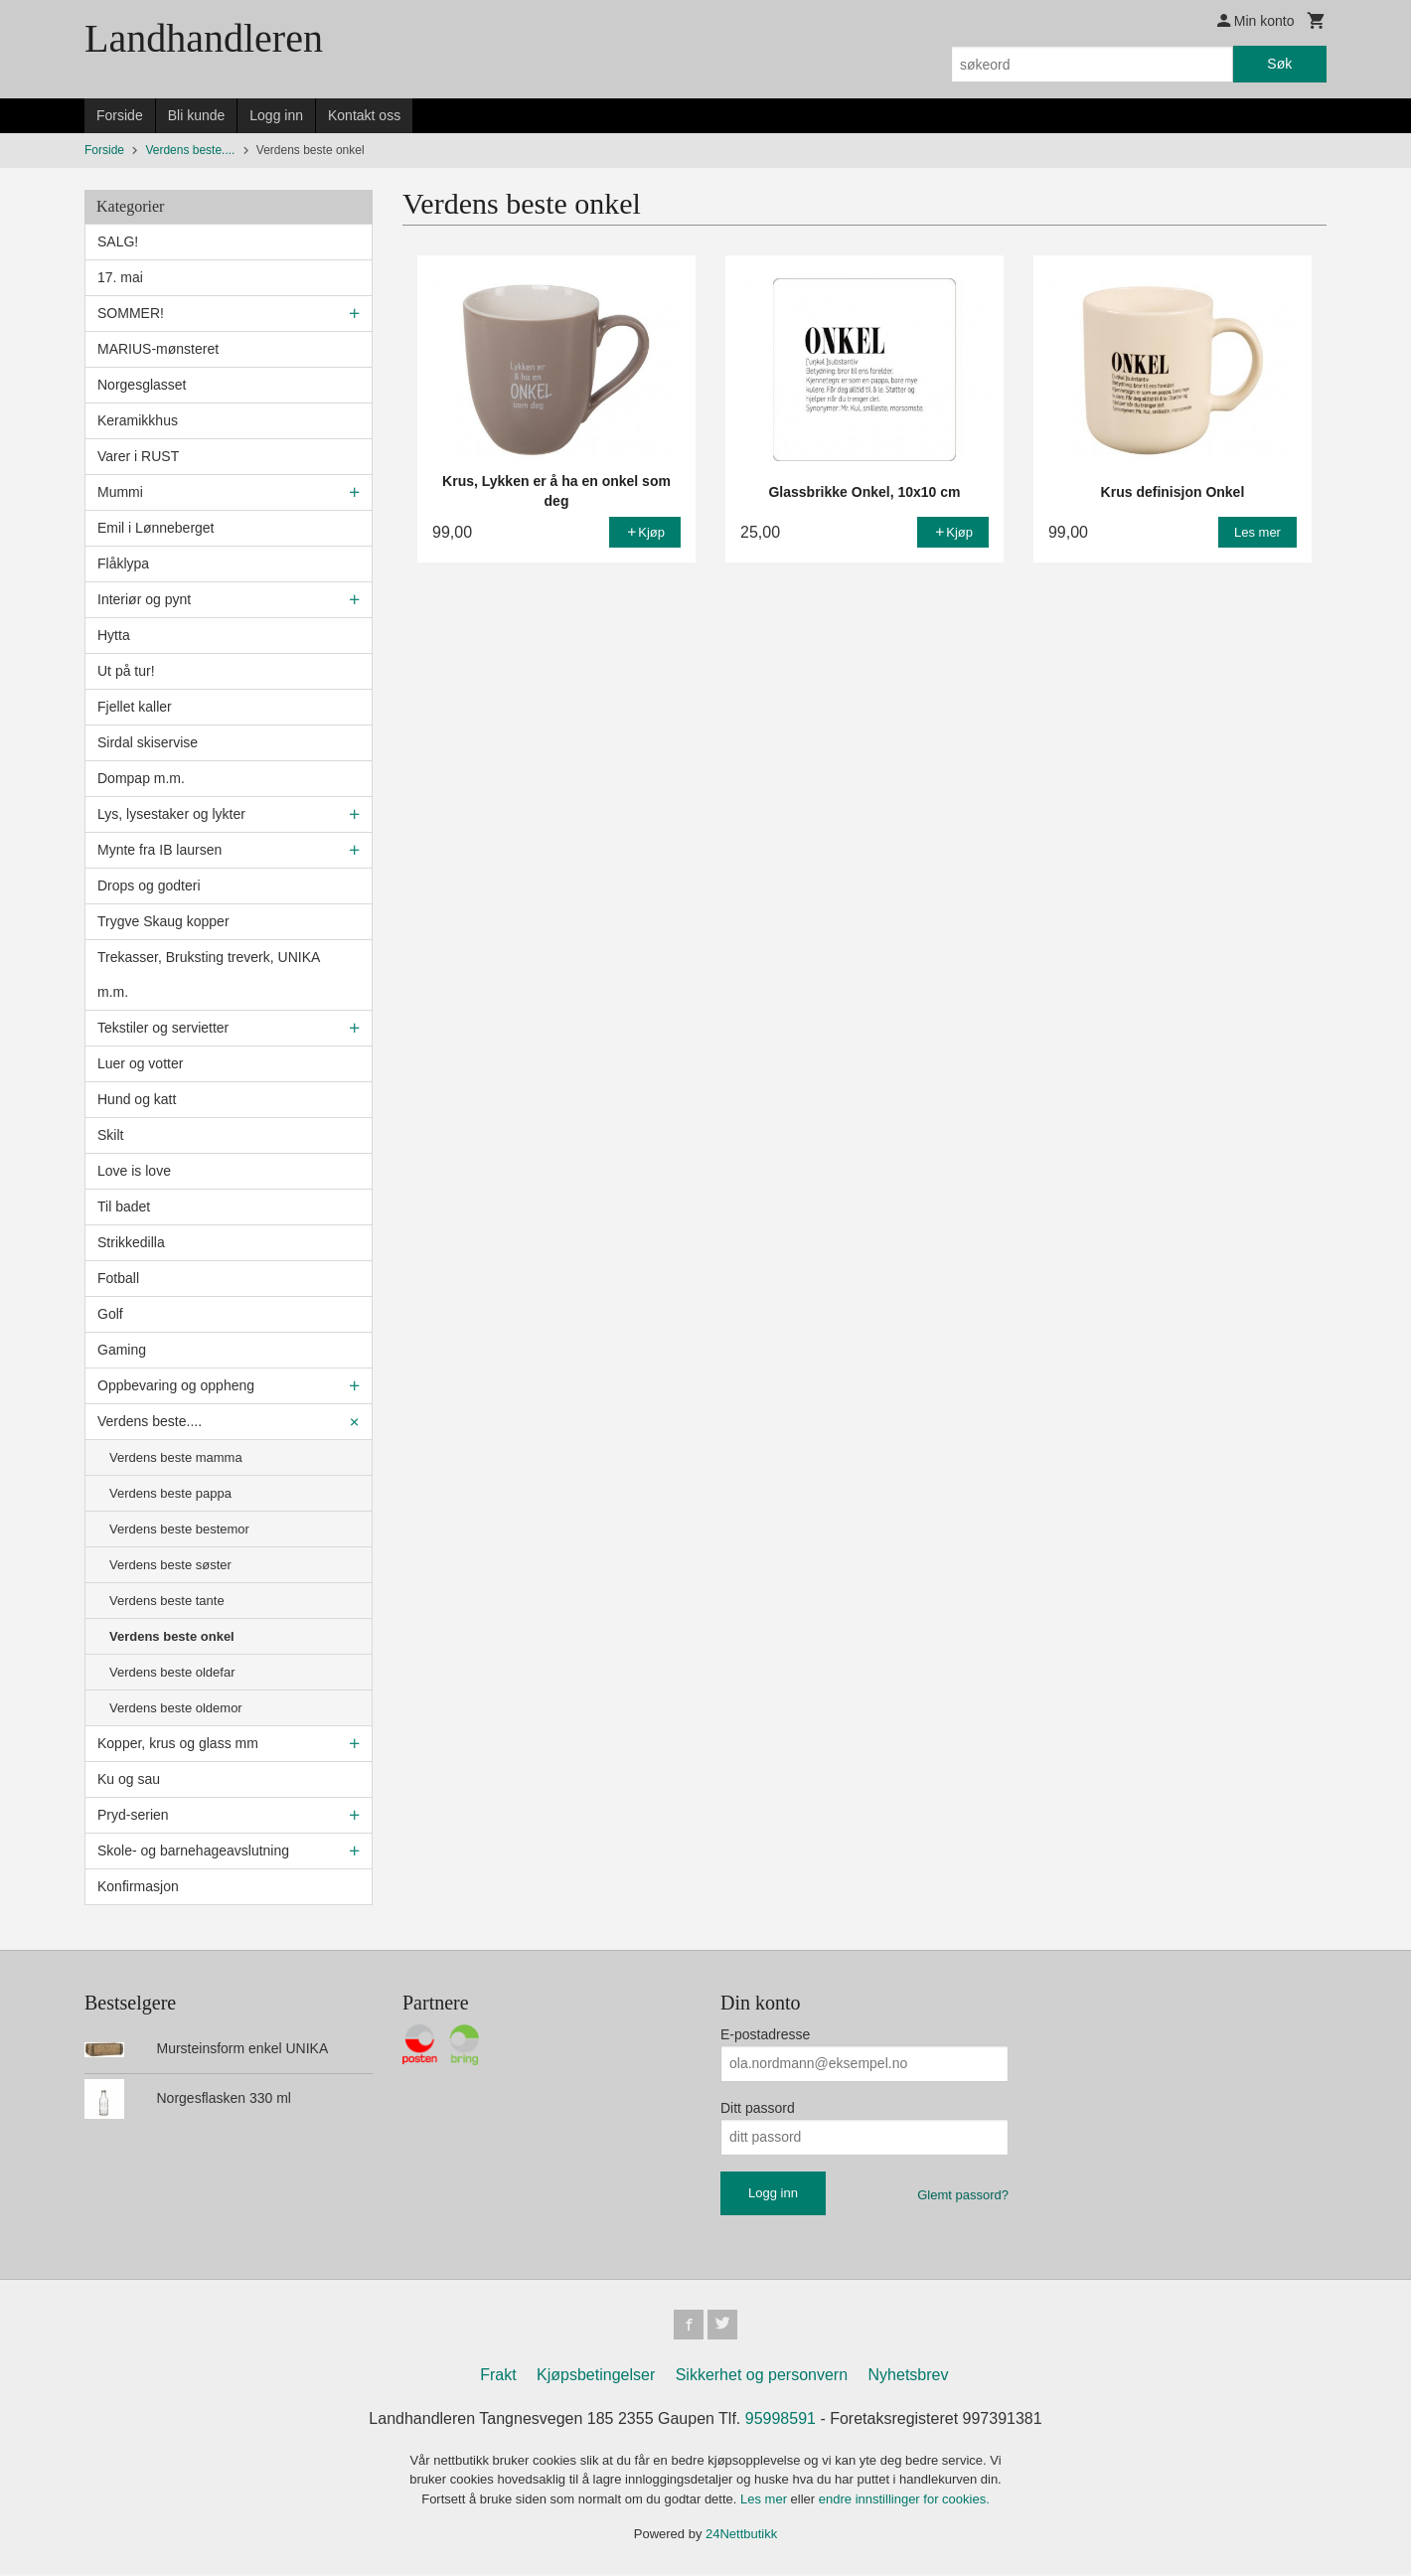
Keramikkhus (137, 420)
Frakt (498, 2376)
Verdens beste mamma (175, 1457)
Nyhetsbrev (908, 2376)
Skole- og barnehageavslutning (193, 1850)
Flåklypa (123, 563)
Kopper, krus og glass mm (177, 1743)
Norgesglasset (142, 385)
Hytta (113, 635)
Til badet (123, 1206)
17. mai (120, 277)
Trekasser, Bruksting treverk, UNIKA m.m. (208, 974)
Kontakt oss (364, 115)
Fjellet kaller (134, 707)
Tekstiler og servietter (163, 1028)
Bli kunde (197, 115)
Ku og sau (128, 1779)
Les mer (765, 2501)
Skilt (110, 1135)
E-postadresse (765, 2034)
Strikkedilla (131, 1242)
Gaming (121, 1350)
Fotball (118, 1278)
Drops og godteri (149, 885)
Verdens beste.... (149, 1421)
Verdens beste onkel (172, 1636)
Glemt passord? (963, 2194)
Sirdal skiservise (147, 742)
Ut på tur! (126, 671)
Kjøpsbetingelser (596, 2376)
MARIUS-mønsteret (158, 349)
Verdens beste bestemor (179, 1529)
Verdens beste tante (167, 1600)
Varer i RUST (138, 456)
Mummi (120, 492)
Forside (119, 115)
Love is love (134, 1171)
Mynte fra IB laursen (159, 850)
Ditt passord (757, 2108)
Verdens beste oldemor (175, 1707)
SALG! (117, 241)
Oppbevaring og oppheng (175, 1385)
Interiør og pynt (144, 599)
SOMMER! (130, 313)
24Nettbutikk (741, 2536)
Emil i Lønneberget (156, 528)
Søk (1279, 64)
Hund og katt (136, 1099)
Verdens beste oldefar (172, 1672)
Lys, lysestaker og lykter (171, 814)
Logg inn (276, 115)
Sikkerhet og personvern (762, 2376)
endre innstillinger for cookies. (904, 2501)
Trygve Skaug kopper (163, 921)
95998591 (780, 2420)
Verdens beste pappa (170, 1493)
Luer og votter (140, 1063)
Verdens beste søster (170, 1564)
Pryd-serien (133, 1815)
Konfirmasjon (138, 1886)
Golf (110, 1314)
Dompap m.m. (141, 778)
